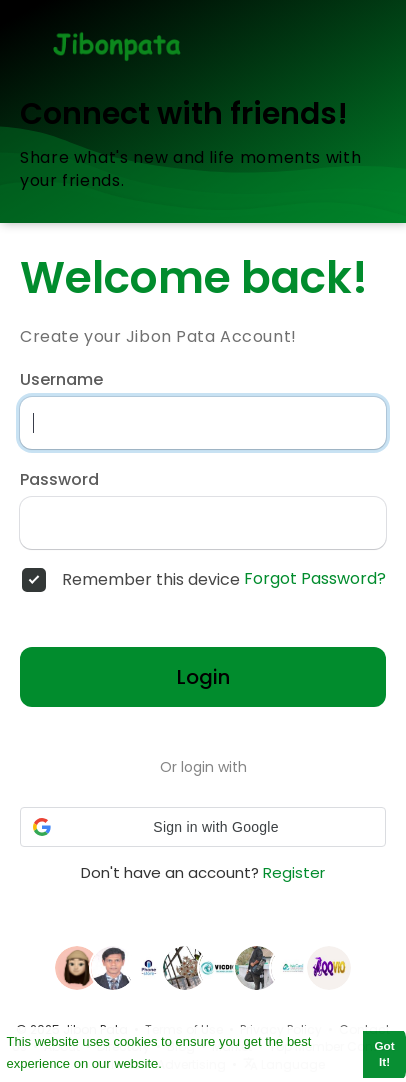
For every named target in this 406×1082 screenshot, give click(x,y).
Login (203, 677)
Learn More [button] (201, 1062)
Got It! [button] (385, 1054)
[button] (203, 827)
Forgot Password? (315, 579)
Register (294, 872)
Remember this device (151, 580)
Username (61, 380)
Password (59, 480)
